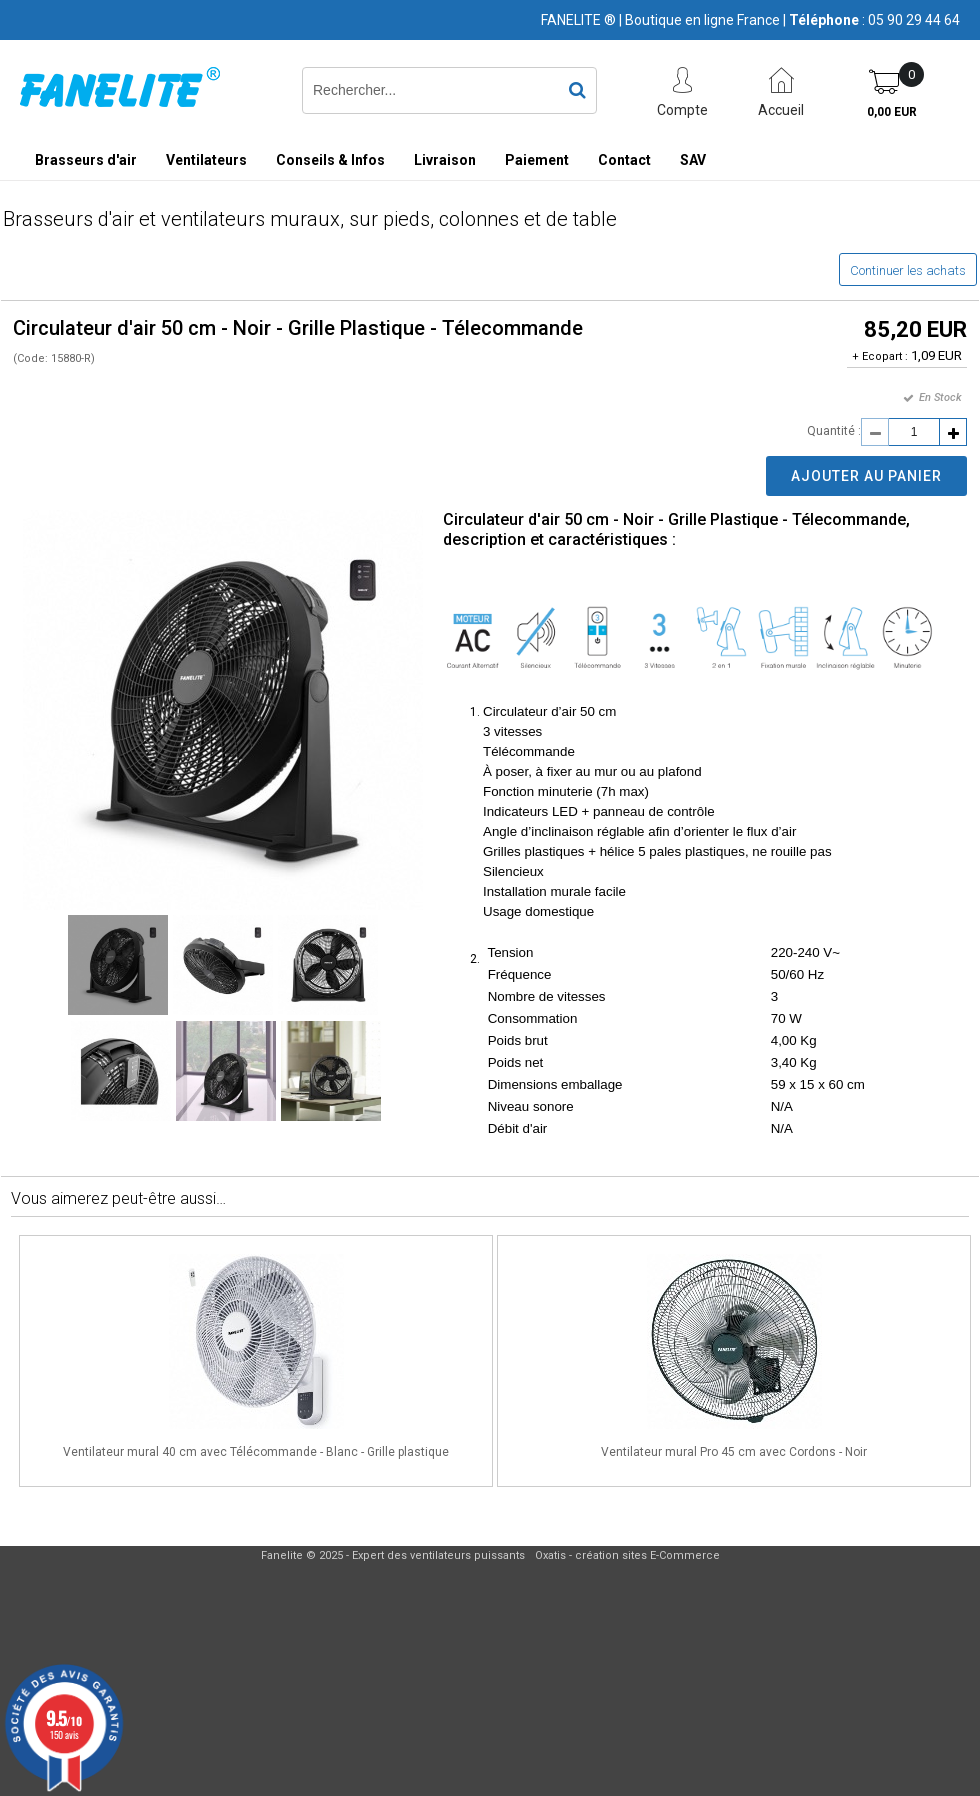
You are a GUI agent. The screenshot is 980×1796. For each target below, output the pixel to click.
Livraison (445, 160)
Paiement (537, 160)
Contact (624, 160)
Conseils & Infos (330, 160)
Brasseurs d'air (86, 160)
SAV (693, 160)
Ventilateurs (206, 160)
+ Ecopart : (880, 356)
